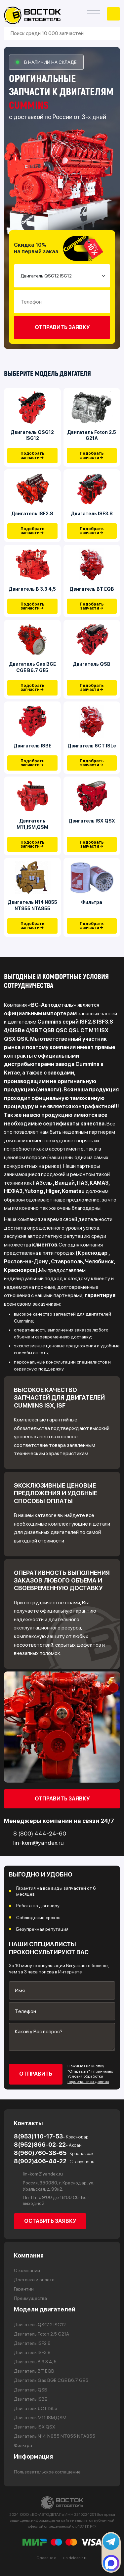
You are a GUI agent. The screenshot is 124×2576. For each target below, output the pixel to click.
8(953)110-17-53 (51, 2136)
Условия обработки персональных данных (88, 2079)
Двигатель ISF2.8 (32, 513)
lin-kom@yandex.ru (38, 2174)
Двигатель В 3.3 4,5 (32, 589)
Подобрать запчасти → (32, 455)
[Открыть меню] (93, 14)
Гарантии (24, 2289)
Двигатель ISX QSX (91, 820)
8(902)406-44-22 (54, 2161)
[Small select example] (62, 275)
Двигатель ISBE (32, 745)
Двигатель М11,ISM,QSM (32, 823)
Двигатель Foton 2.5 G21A (91, 435)
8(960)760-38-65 (54, 2153)
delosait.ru (78, 2557)
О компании (27, 2270)
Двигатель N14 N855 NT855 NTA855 (32, 905)
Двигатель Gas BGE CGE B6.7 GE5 (32, 667)
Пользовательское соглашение (47, 2472)
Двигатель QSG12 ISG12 (32, 435)
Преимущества (30, 2298)
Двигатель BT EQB (91, 589)
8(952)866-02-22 (48, 2145)
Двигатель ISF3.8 (92, 513)
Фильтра (91, 902)
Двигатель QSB (91, 664)
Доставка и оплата (34, 2279)
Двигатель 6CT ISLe (91, 745)
